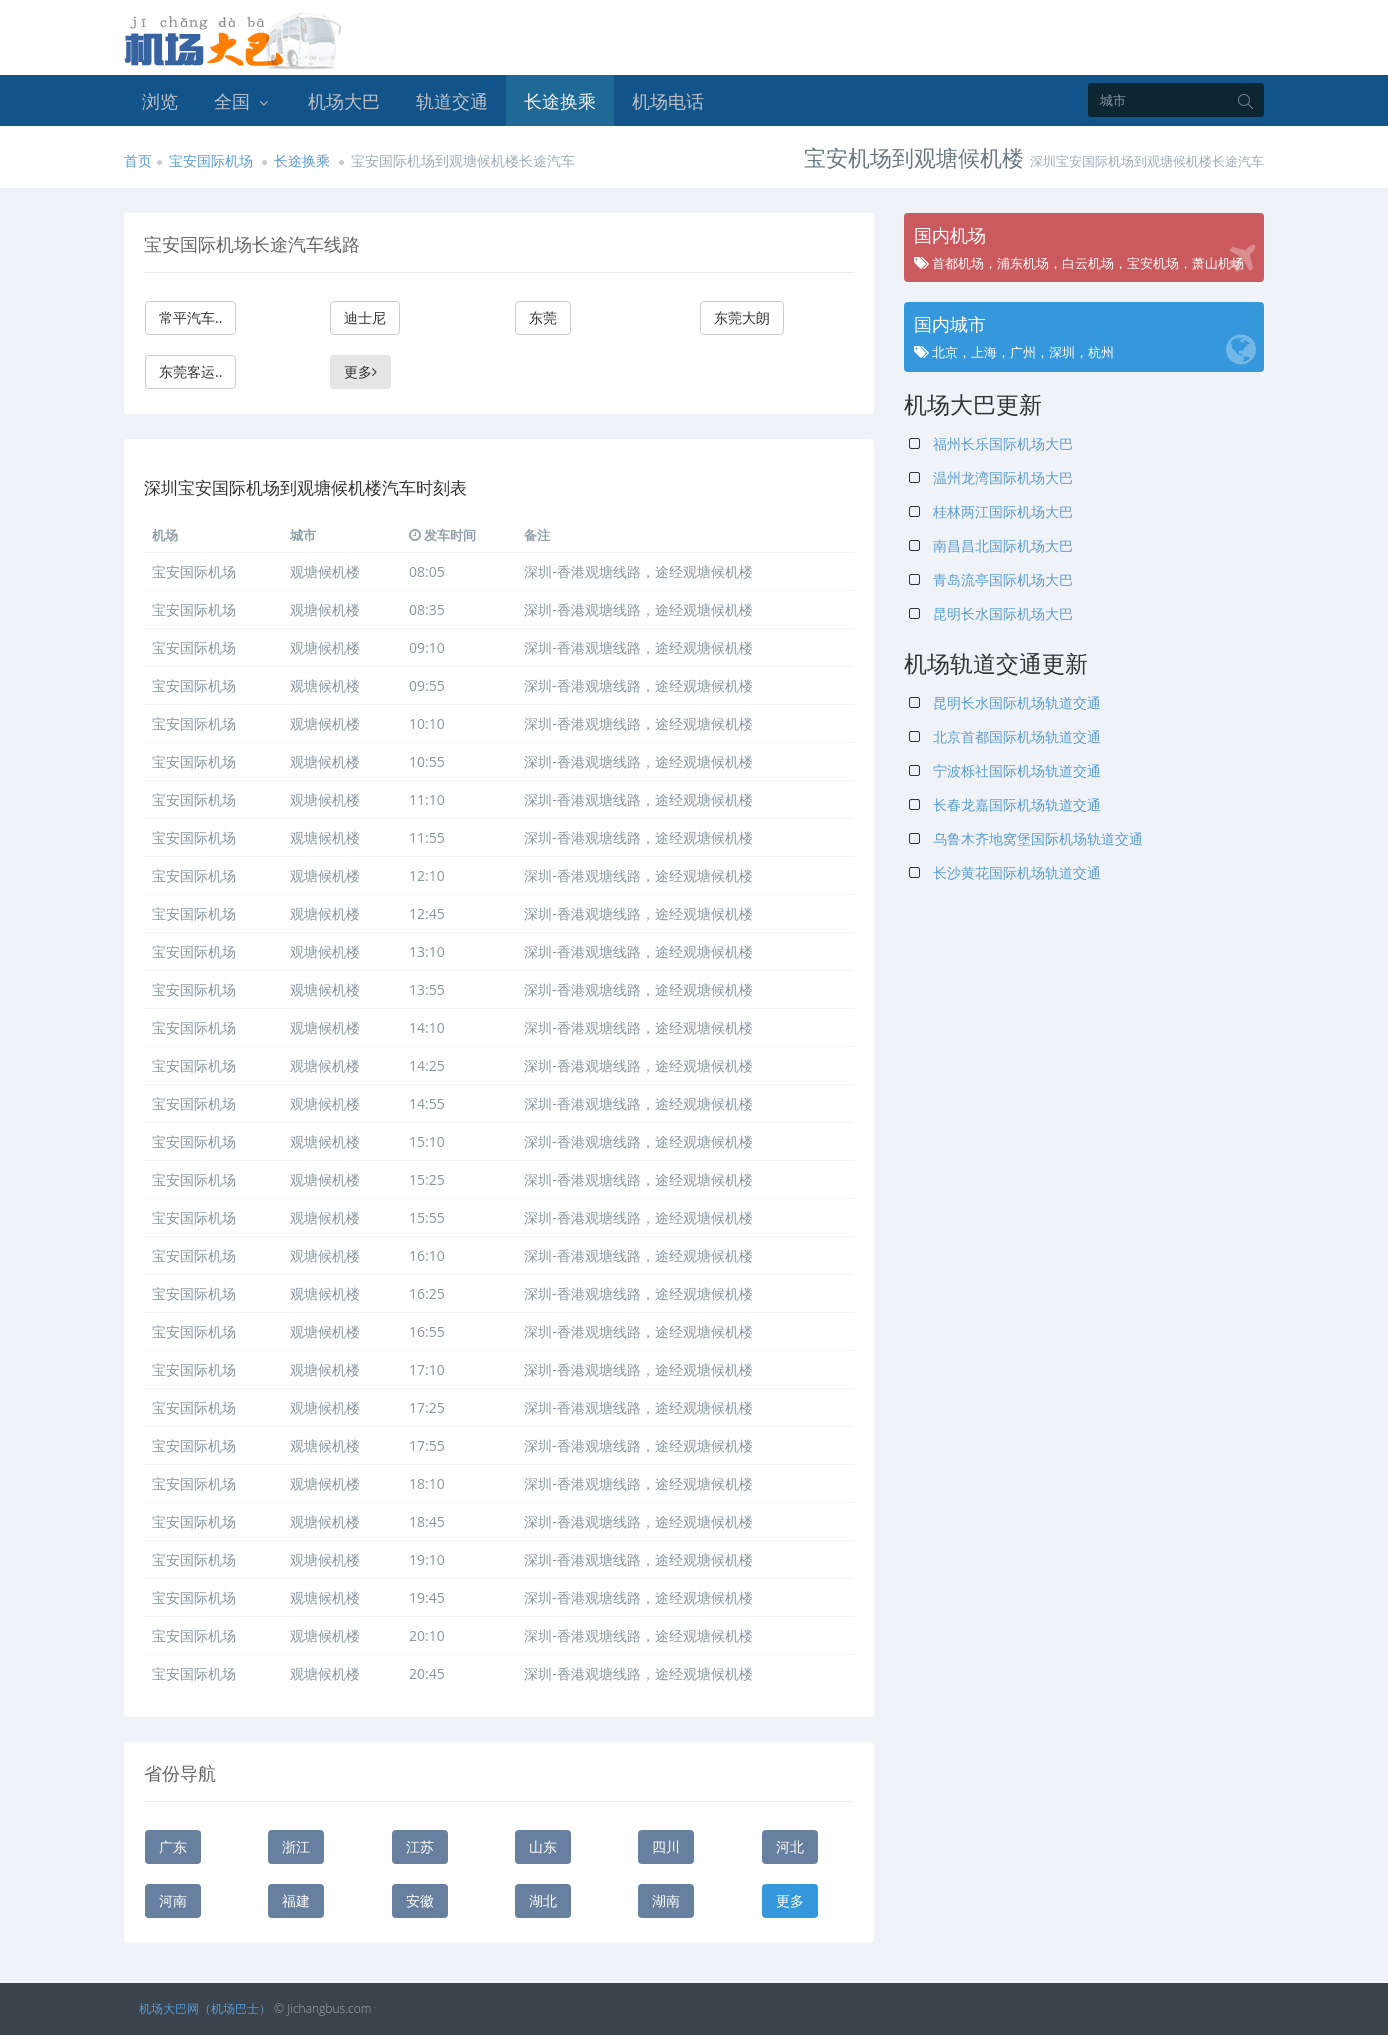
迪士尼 (365, 317)
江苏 (420, 1846)
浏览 (160, 101)
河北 (790, 1846)
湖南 (666, 1900)
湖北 (543, 1900)
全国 (243, 101)
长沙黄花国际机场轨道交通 (1005, 872)
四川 (666, 1846)
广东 (173, 1846)
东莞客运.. (190, 371)
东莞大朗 (742, 317)
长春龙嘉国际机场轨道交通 (1005, 804)
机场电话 (668, 101)
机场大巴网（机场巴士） (205, 2008)
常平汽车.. (190, 317)
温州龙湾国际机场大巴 (991, 477)
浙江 (296, 1846)
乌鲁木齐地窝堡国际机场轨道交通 (1026, 838)
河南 (173, 1900)
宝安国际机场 (211, 160)
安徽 (420, 1900)
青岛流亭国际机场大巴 (991, 579)
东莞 (543, 317)
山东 (543, 1846)
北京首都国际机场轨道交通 (1005, 736)
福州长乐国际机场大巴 (991, 443)
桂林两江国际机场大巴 (991, 511)
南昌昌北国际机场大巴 (991, 545)
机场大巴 (344, 101)
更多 (360, 371)
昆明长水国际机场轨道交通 (1005, 702)
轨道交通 (452, 101)
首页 (138, 160)
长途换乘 (560, 101)
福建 (296, 1900)
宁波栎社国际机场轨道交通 (1005, 770)
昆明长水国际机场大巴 (991, 613)
